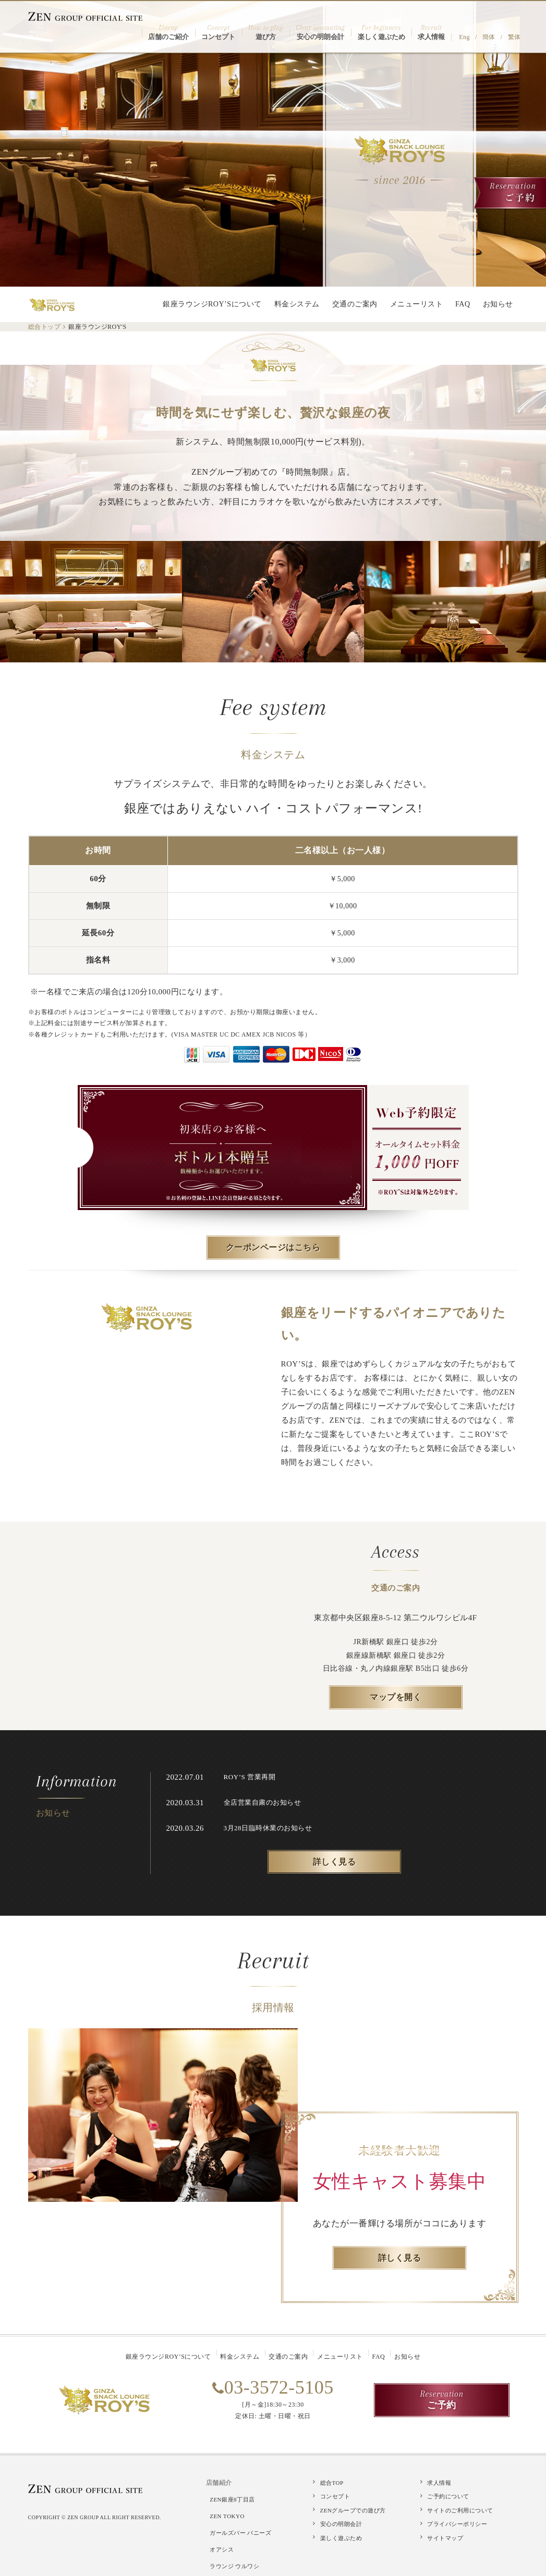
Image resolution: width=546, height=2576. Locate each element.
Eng (474, 22)
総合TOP (332, 2481)
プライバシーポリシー (457, 2520)
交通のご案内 (355, 304)
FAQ (462, 304)
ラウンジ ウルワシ (237, 2541)
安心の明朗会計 (341, 2520)
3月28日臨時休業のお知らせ (271, 1828)
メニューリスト (416, 304)
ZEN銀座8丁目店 (235, 2494)
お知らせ (498, 304)
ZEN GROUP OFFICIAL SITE (85, 16)
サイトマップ (445, 2533)
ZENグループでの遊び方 (353, 2507)
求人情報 (439, 2481)
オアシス (225, 2529)
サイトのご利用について (460, 2507)
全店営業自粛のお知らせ (265, 1802)
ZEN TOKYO (230, 2506)
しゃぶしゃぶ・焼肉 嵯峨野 (249, 2552)
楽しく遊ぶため (341, 2533)
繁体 (516, 22)
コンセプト (335, 2494)
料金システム (297, 304)
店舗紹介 (219, 2480)
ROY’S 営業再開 (252, 1777)
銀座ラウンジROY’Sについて (212, 304)
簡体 (495, 22)
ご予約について (448, 2494)
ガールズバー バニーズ (243, 2518)
